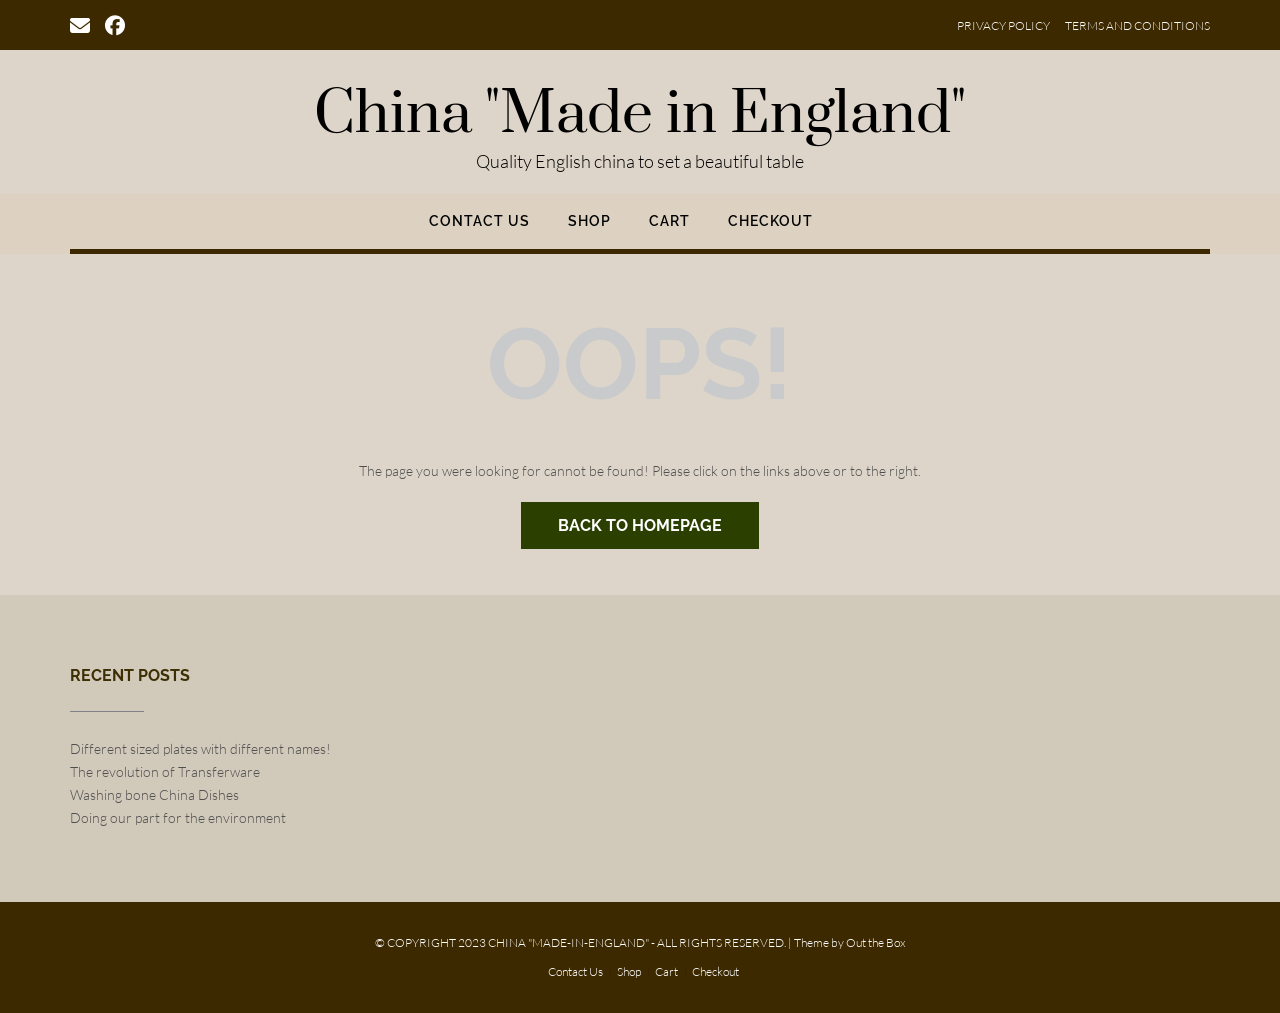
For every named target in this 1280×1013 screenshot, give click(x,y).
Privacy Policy (1003, 26)
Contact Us (479, 221)
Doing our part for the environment (178, 817)
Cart (669, 221)
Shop (589, 221)
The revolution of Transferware (165, 771)
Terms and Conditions (1137, 26)
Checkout (770, 221)
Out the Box (876, 942)
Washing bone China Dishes (154, 794)
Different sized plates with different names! (200, 748)
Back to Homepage (640, 525)
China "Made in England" (640, 115)
